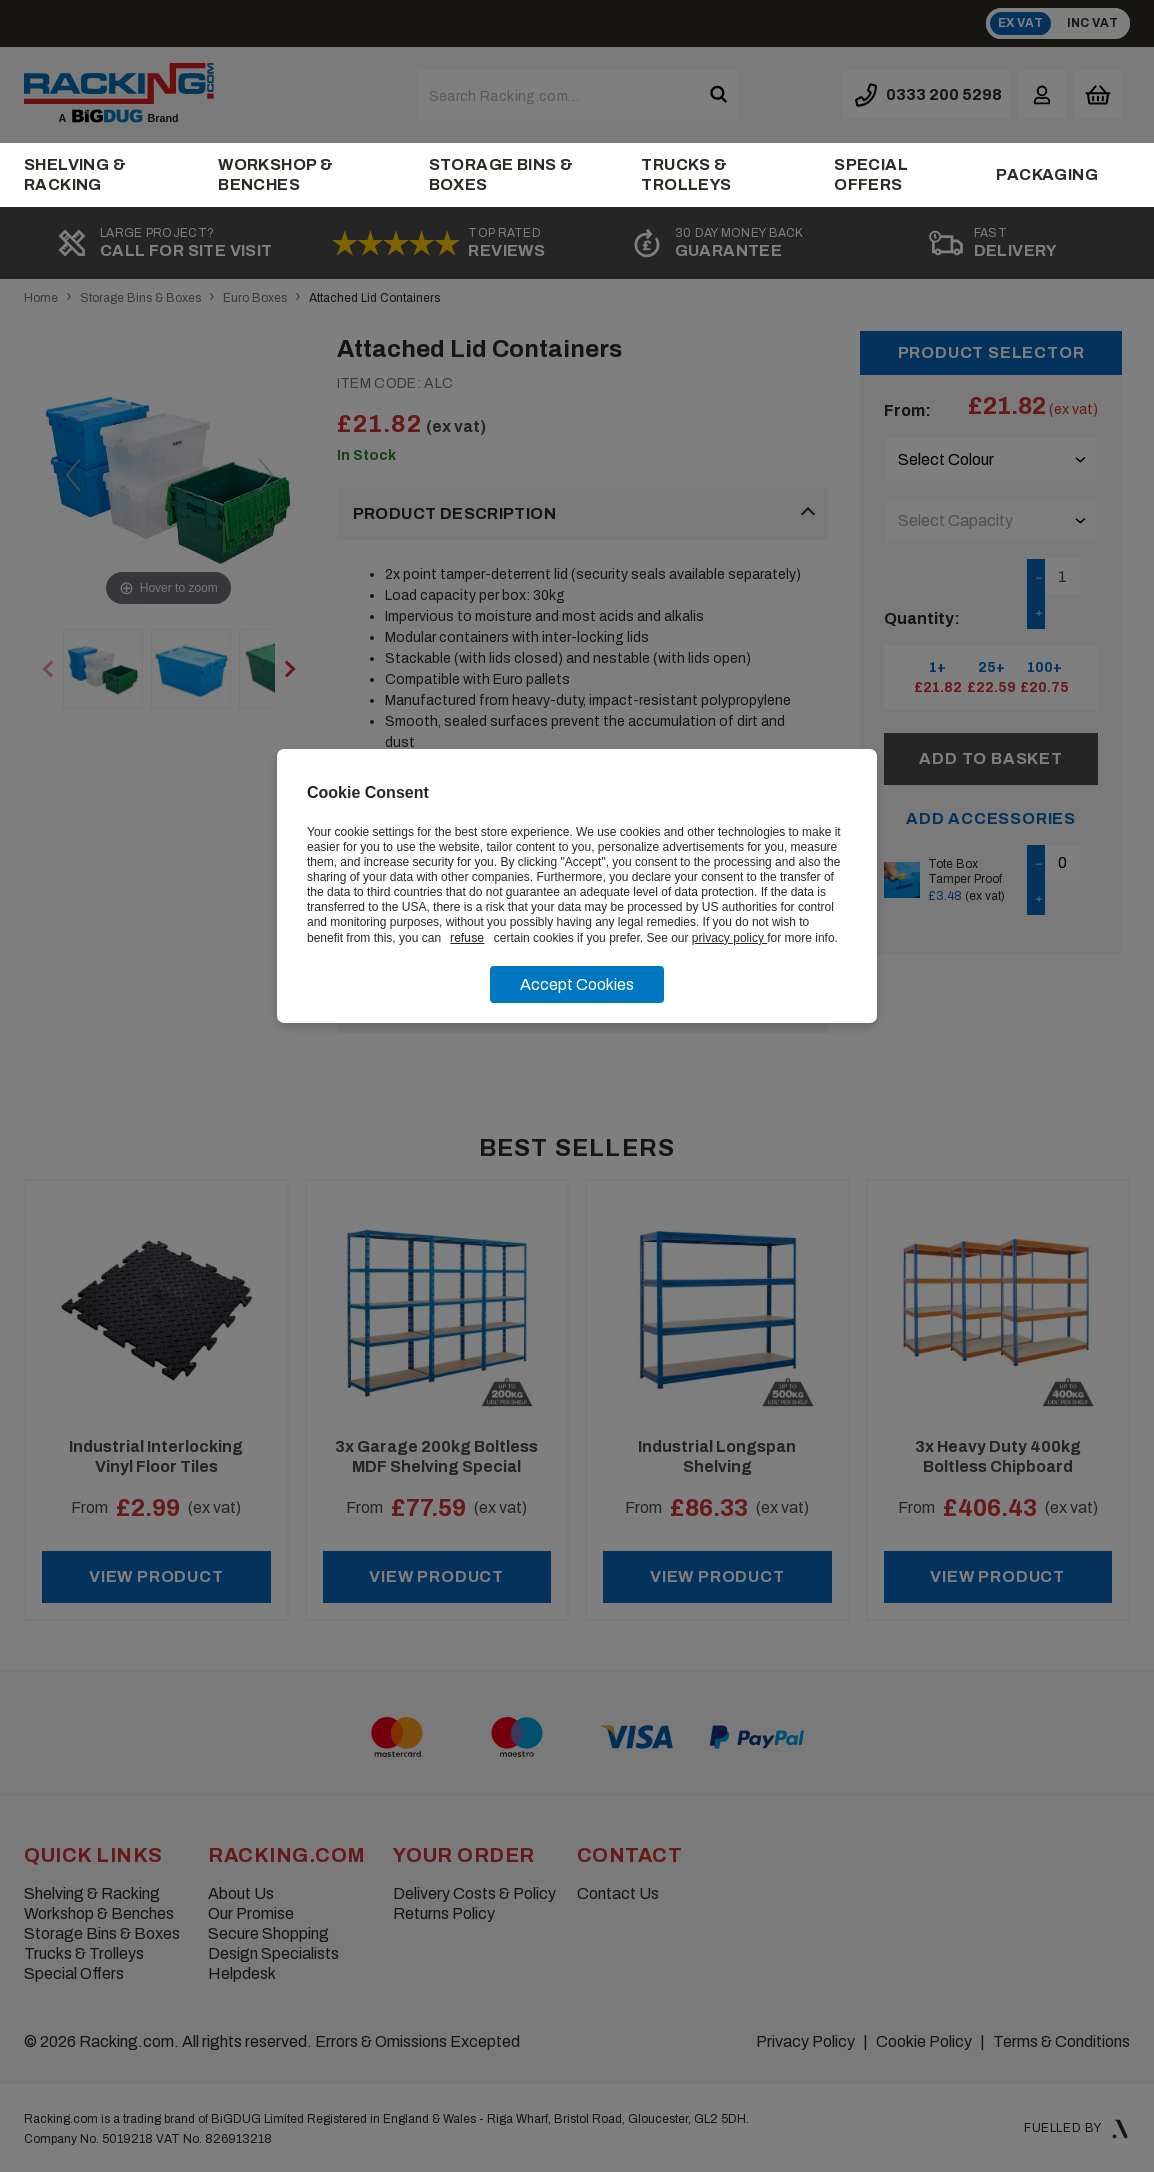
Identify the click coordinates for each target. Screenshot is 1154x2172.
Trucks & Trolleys (686, 174)
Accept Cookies (577, 984)
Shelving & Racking (75, 174)
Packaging (1047, 174)
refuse (467, 938)
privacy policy (729, 938)
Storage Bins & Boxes (501, 174)
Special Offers (871, 174)
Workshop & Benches (275, 174)
